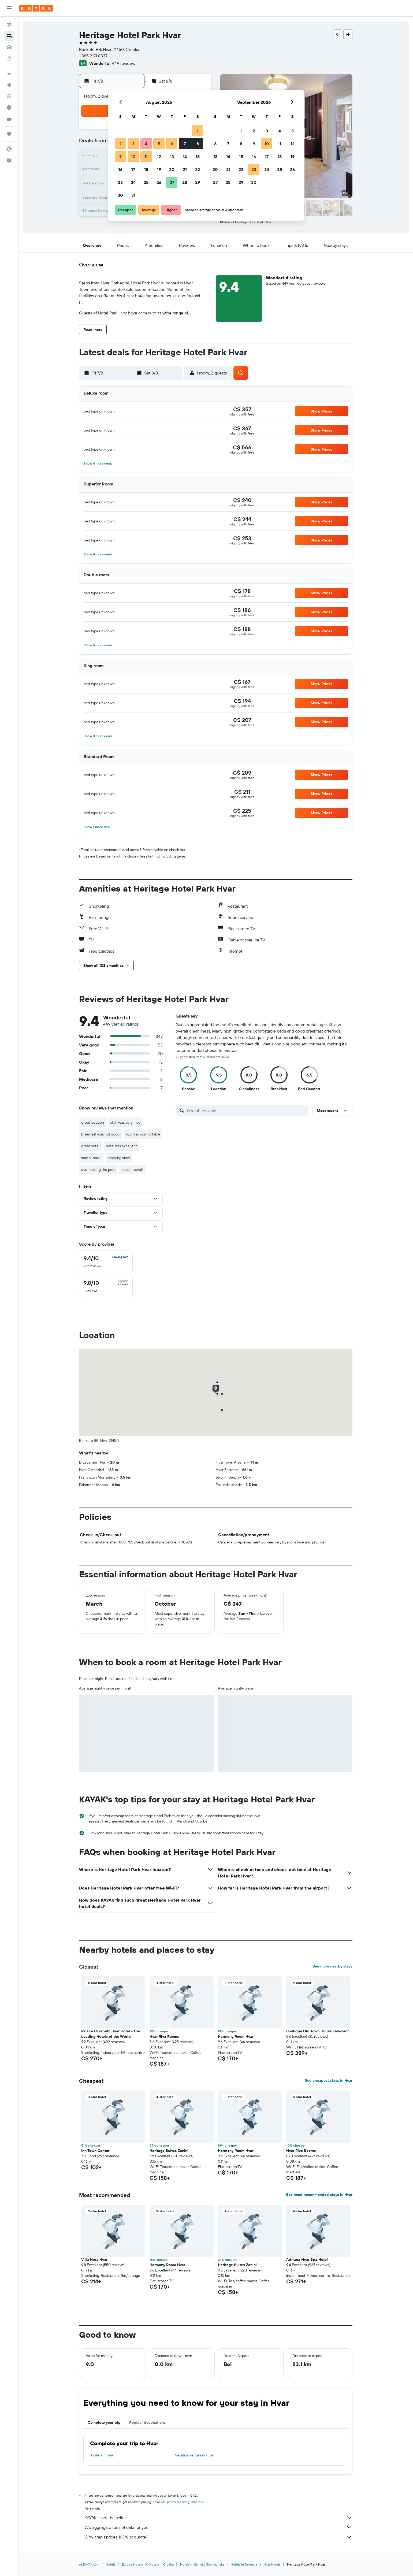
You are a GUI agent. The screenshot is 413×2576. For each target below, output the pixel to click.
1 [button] (197, 130)
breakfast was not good (100, 1134)
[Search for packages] (9, 58)
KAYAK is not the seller (218, 2517)
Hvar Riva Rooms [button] (164, 2036)
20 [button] (171, 169)
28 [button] (184, 182)
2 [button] (120, 143)
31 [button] (133, 195)
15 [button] (198, 156)
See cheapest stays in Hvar (328, 2080)
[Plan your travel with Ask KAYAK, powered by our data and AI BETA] (9, 73)
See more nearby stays (332, 1966)
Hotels (111, 2564)
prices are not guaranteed (185, 2502)
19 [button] (159, 169)
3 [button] (133, 143)
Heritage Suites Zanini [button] (169, 2150)
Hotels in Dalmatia (244, 2564)
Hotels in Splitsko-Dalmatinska (202, 2564)
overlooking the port (98, 1169)
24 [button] (133, 182)
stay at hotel (91, 1157)
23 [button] (120, 182)
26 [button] (159, 182)
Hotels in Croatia (161, 2564)
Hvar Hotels (272, 2564)
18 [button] (146, 169)
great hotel (90, 1146)
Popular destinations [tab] (147, 2422)
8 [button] (197, 143)
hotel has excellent (121, 1146)
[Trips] (9, 134)
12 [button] (159, 156)
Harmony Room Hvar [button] (236, 2036)
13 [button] (172, 156)
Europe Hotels (132, 2564)
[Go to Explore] (9, 85)
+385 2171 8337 (93, 55)
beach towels (132, 1169)
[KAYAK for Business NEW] (9, 118)
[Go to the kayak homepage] (36, 8)
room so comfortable (143, 1134)
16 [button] (120, 169)
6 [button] (172, 143)
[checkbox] (106, 1261)
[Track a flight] (9, 96)
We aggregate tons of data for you (218, 2527)
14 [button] (185, 156)
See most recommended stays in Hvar (319, 2194)
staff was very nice (125, 1122)
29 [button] (197, 182)
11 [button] (146, 156)
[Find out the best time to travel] (9, 107)
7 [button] (185, 143)
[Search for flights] (9, 24)
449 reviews (123, 63)
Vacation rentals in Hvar (194, 2455)
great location (92, 1122)
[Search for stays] (9, 36)
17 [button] (133, 169)
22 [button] (197, 169)
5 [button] (159, 143)
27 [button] (172, 182)
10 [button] (133, 156)
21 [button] (185, 169)
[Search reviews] (246, 1110)
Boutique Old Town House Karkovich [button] (317, 2031)
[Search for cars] (9, 47)
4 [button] (146, 143)
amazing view (119, 1157)
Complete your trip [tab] (104, 2422)
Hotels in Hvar (102, 2455)
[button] (9, 8)
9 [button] (120, 156)
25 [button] (146, 182)
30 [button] (120, 195)
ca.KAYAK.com (89, 2564)
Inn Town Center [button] (95, 2150)
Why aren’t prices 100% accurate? (218, 2537)
